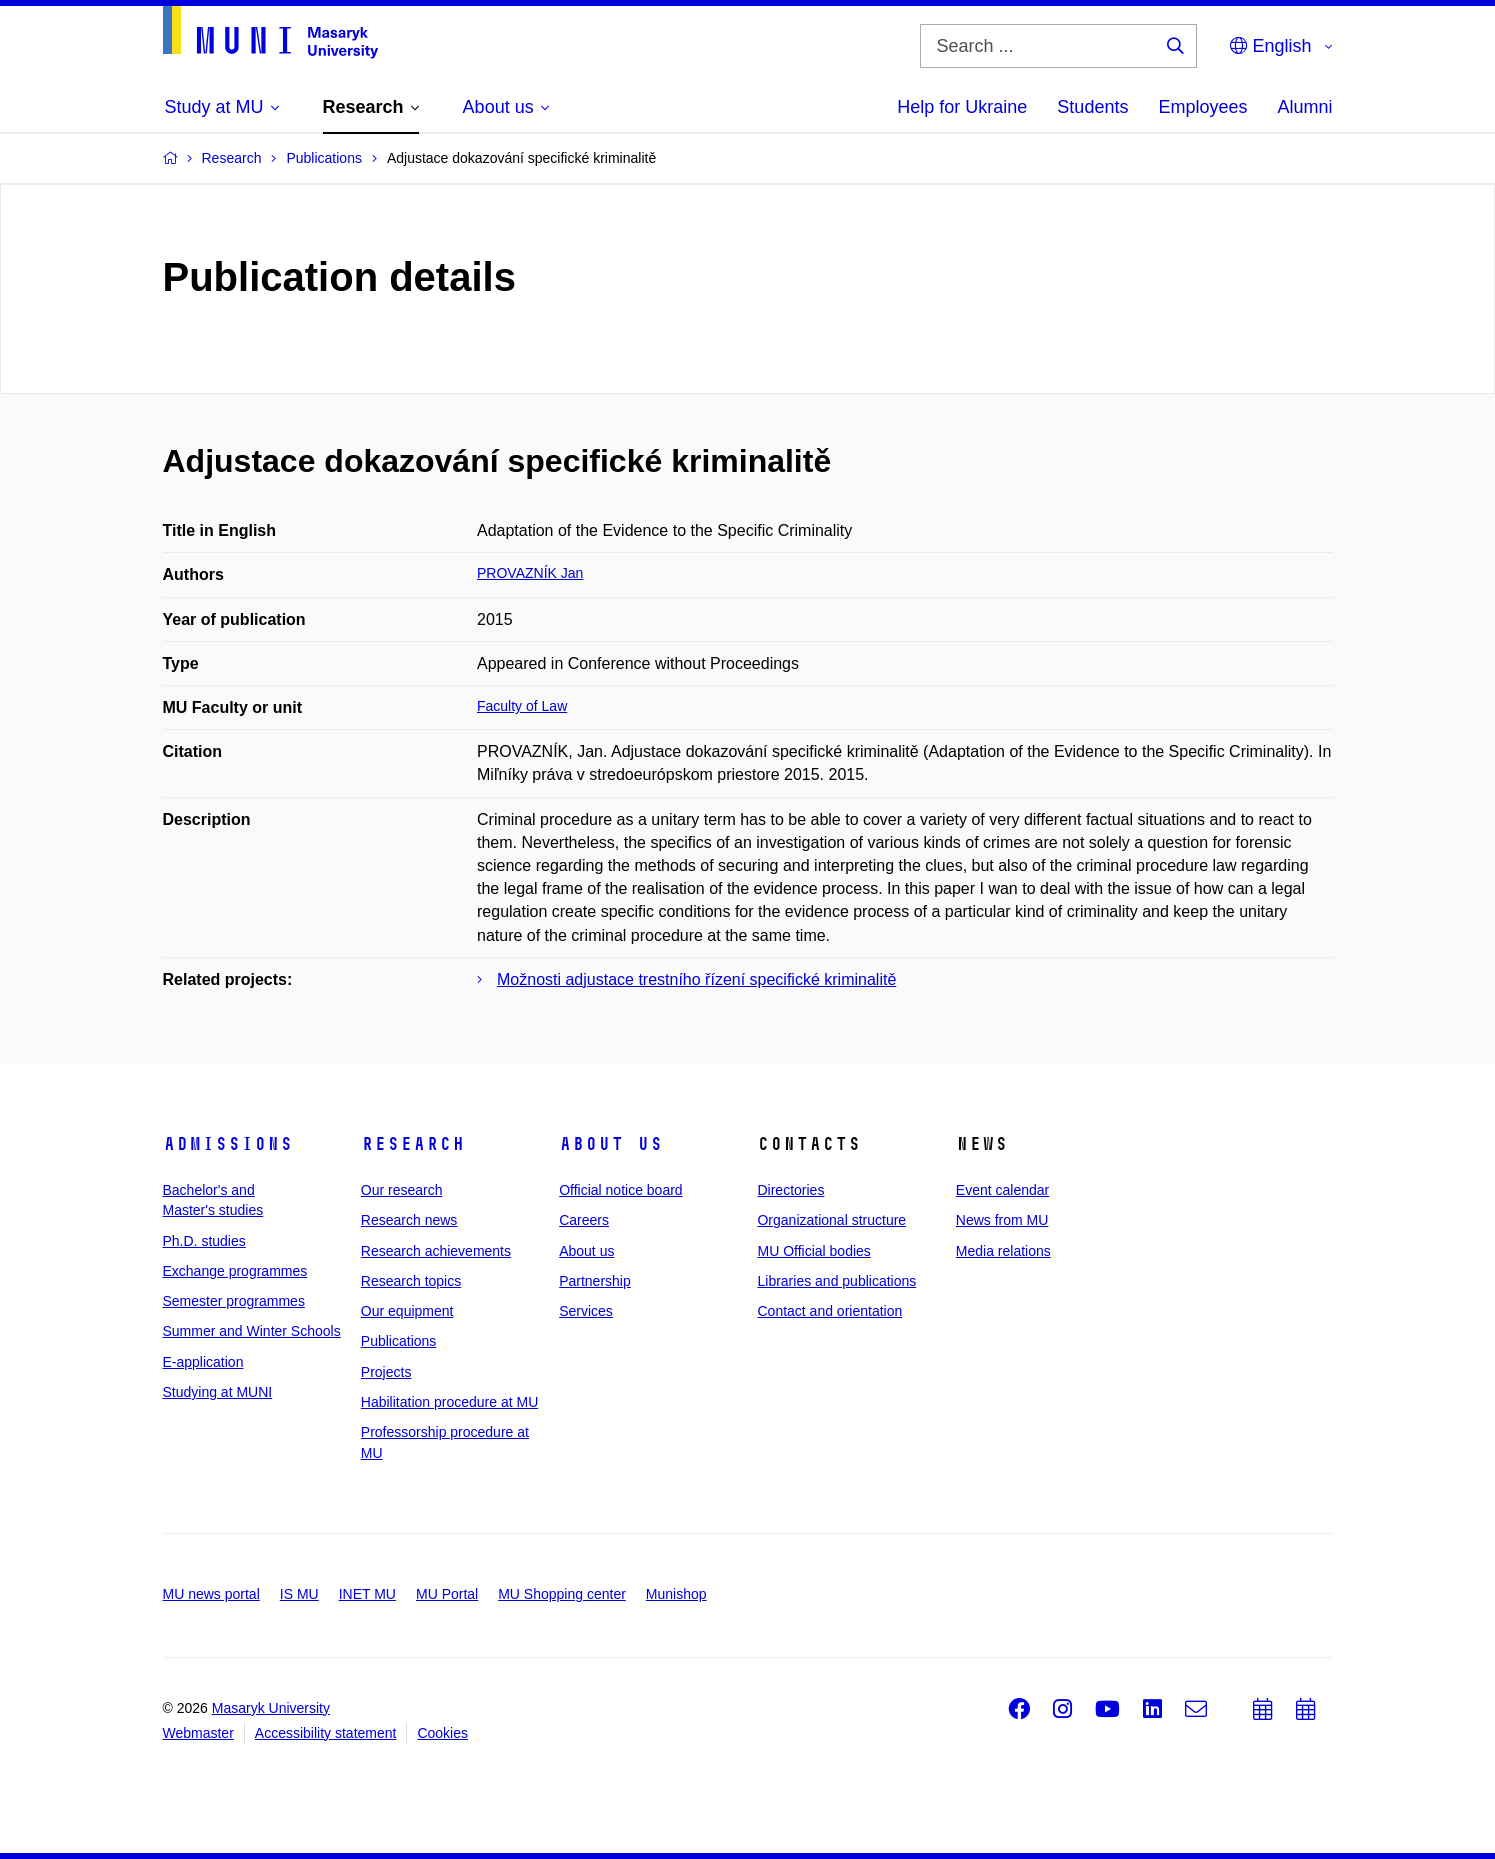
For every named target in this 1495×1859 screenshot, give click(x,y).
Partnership (595, 1281)
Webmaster (198, 1733)
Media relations (1003, 1251)
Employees (1202, 107)
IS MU (299, 1594)
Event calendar (1002, 1190)
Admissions (228, 1144)
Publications (399, 1341)
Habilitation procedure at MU (449, 1402)
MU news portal (211, 1594)
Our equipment (407, 1311)
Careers (584, 1220)
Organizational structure (831, 1220)
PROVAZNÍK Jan (530, 573)
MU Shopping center (562, 1594)
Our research (402, 1190)
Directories (790, 1190)
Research (413, 1144)
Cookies (442, 1733)
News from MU (1002, 1220)
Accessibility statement (326, 1733)
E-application (203, 1362)
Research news (409, 1220)
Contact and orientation (829, 1311)
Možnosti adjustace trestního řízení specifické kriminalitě (696, 979)
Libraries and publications (836, 1281)
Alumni (1304, 107)
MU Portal (447, 1594)
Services (586, 1311)
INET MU (367, 1594)
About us (611, 1144)
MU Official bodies (813, 1251)
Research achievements (436, 1251)
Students (1092, 107)
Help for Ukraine (962, 107)
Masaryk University (271, 1708)
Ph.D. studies (204, 1241)
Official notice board (620, 1190)
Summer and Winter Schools (252, 1331)
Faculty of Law (522, 706)
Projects (386, 1372)
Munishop (676, 1594)
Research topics (411, 1281)
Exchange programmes (235, 1271)
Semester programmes (234, 1301)
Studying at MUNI (218, 1392)
